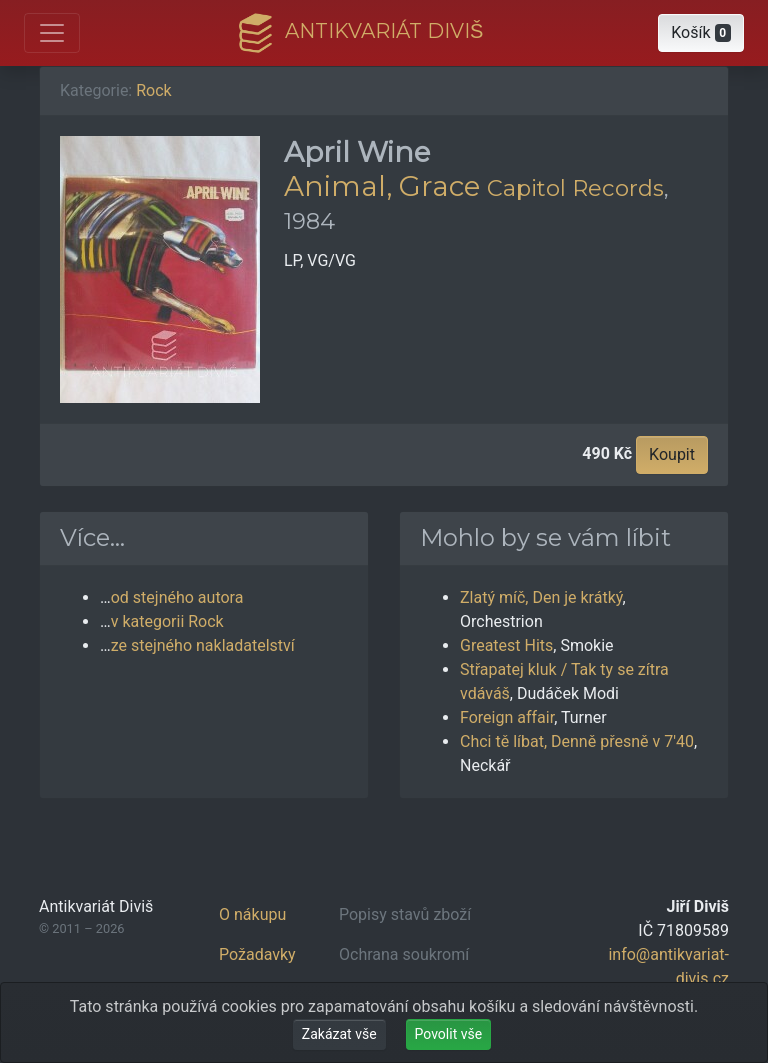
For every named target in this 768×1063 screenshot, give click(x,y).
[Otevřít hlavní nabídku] (52, 33)
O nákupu (252, 914)
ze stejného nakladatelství (203, 645)
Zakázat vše (339, 1034)
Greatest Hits (506, 645)
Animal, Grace (382, 186)
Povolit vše (449, 1034)
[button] (701, 33)
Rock (153, 90)
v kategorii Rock (167, 621)
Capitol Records (575, 188)
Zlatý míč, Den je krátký (541, 597)
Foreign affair (507, 717)
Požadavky (257, 954)
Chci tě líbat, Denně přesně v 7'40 (577, 741)
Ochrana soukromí (404, 954)
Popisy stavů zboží (405, 914)
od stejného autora (177, 597)
